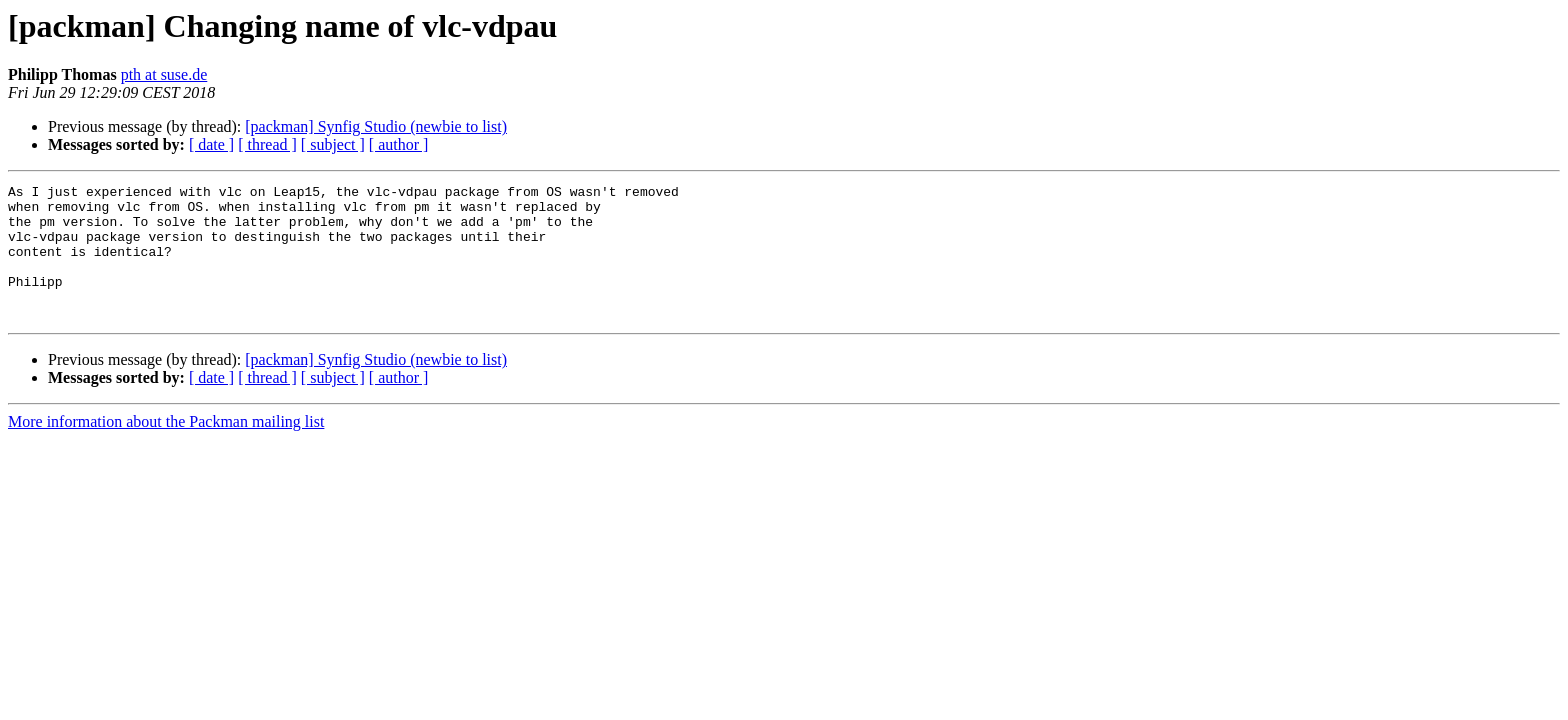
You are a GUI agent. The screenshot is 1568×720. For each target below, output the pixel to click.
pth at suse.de (164, 74)
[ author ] (399, 144)
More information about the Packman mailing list (166, 448)
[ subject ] (333, 144)
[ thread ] (267, 144)
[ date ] (211, 144)
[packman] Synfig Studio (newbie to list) (376, 126)
